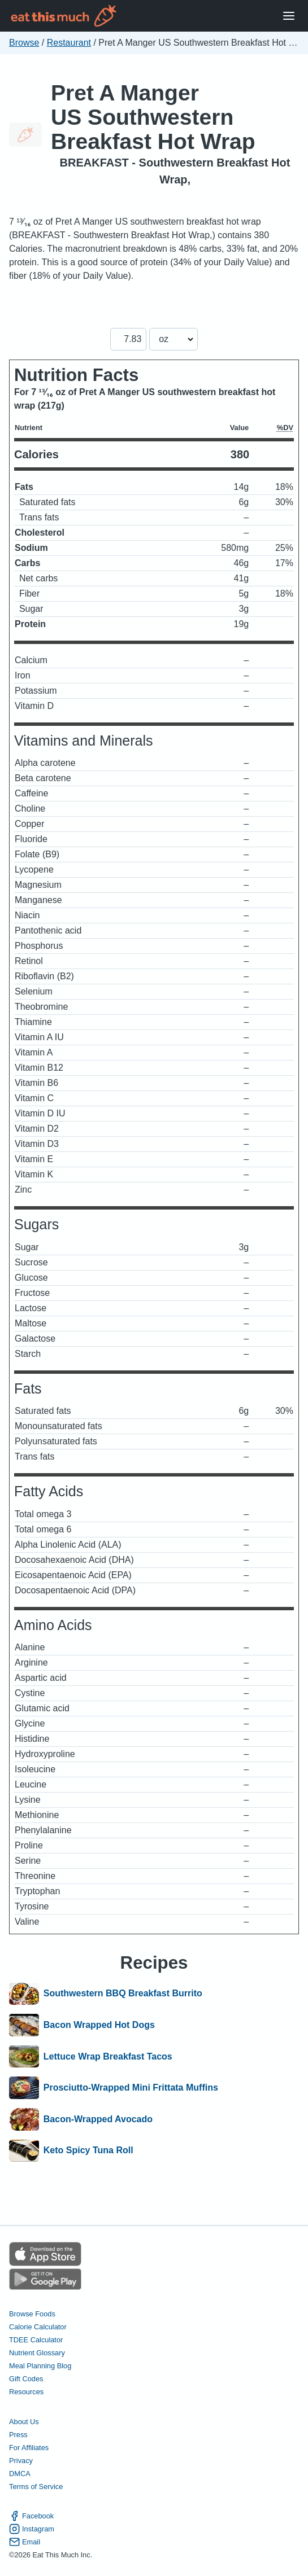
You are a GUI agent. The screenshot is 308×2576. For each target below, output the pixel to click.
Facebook (31, 2516)
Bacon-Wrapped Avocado (98, 2119)
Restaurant (69, 42)
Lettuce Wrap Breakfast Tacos (108, 2056)
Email (24, 2541)
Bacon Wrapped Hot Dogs (99, 2025)
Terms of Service (36, 2486)
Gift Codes (26, 2379)
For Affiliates (29, 2447)
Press (18, 2434)
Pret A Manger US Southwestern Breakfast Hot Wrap (153, 117)
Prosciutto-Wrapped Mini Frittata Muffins (131, 2087)
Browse (24, 42)
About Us (24, 2421)
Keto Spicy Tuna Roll (88, 2151)
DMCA (20, 2473)
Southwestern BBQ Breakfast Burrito (123, 1994)
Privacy (21, 2460)
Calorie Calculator (38, 2327)
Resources (26, 2391)
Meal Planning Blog (40, 2366)
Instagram (31, 2529)
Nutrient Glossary (37, 2353)
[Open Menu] (289, 16)
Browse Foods (32, 2314)
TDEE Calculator (36, 2340)
